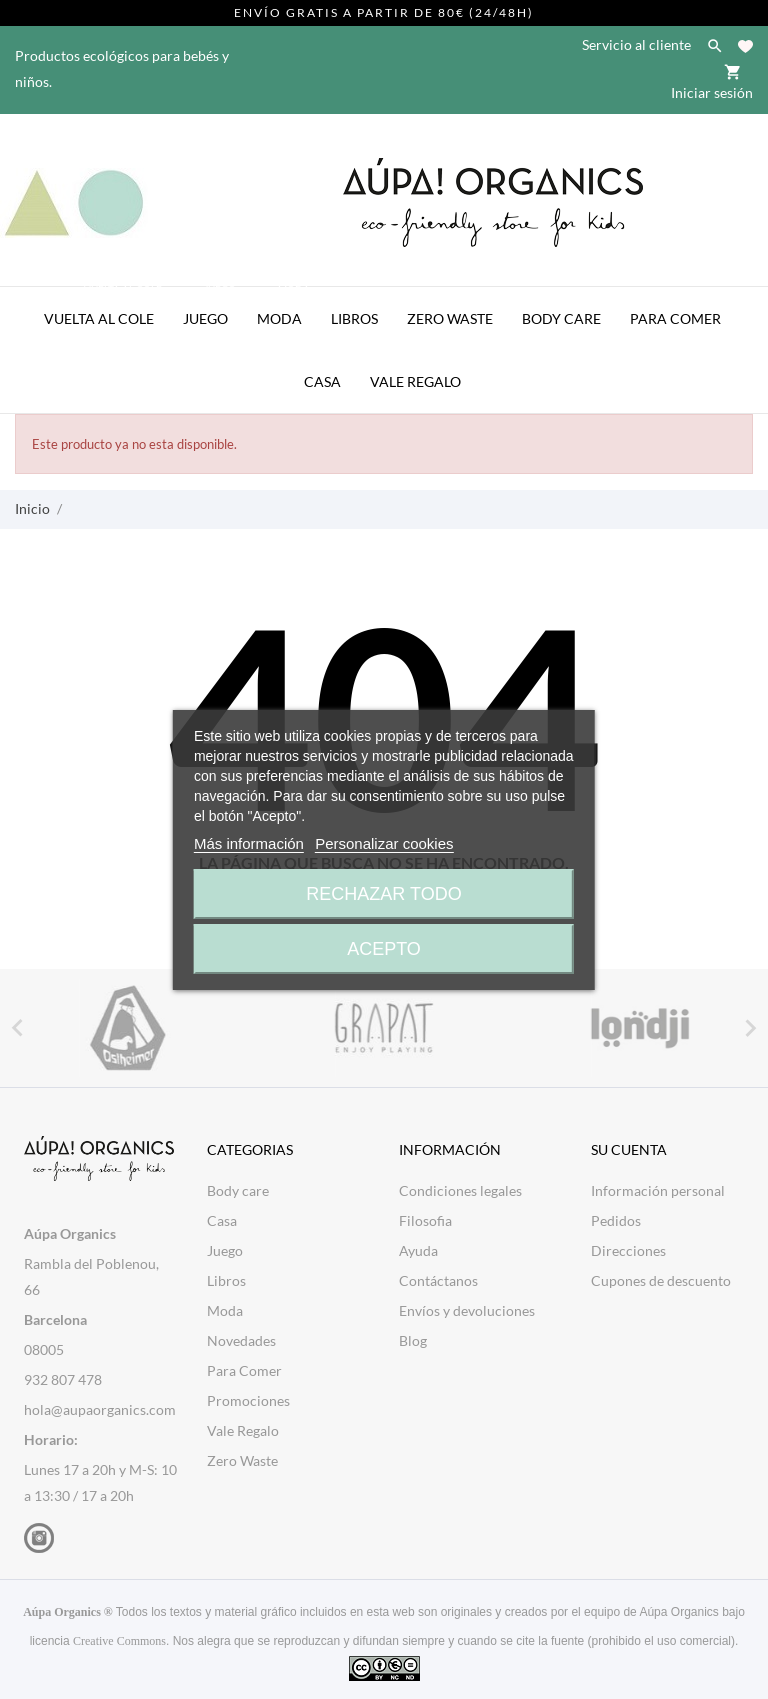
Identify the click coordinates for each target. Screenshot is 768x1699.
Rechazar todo (383, 894)
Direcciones (628, 1250)
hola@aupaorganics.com (100, 1409)
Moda (285, 307)
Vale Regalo (415, 381)
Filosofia (425, 1220)
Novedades (241, 1340)
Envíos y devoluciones (467, 1310)
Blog (413, 1340)
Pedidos (616, 1220)
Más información (249, 843)
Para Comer (675, 318)
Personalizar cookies (384, 843)
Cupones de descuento (661, 1280)
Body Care (561, 318)
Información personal (658, 1190)
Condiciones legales (460, 1190)
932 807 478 (63, 1379)
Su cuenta (629, 1149)
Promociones (248, 1400)
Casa (322, 381)
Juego (211, 307)
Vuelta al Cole (104, 307)
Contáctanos (438, 1280)
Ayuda (418, 1250)
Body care (238, 1190)
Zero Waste (450, 318)
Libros (354, 318)
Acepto (384, 949)
